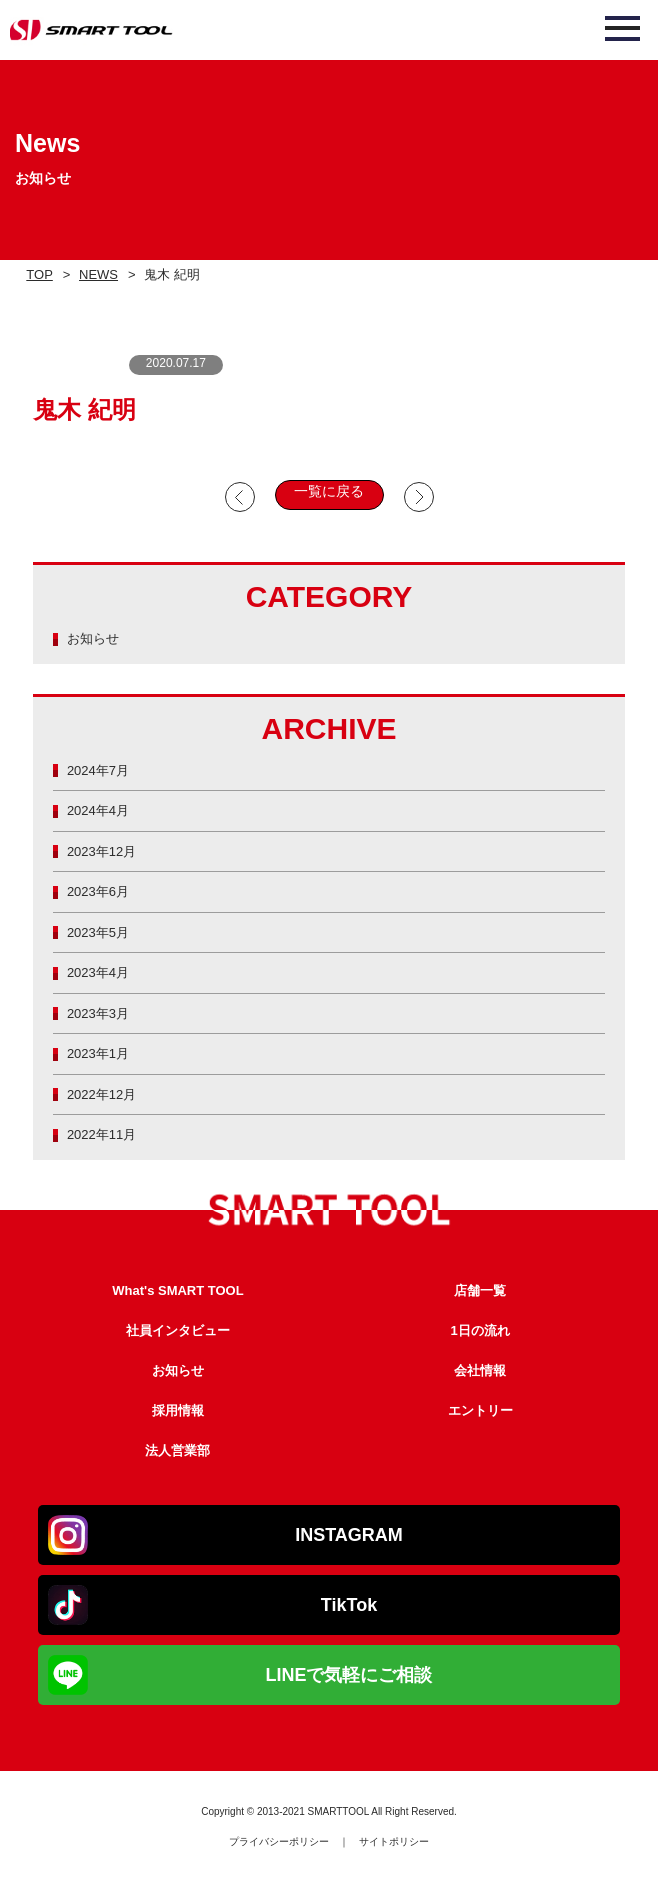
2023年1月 (98, 1053)
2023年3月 (98, 1013)
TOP (39, 274)
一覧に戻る (329, 491)
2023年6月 (98, 891)
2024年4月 (98, 810)
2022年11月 (101, 1134)
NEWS (98, 274)
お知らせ (93, 638)
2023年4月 (98, 972)
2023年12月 (101, 851)
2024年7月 (98, 770)
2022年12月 (101, 1094)
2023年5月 (98, 932)
